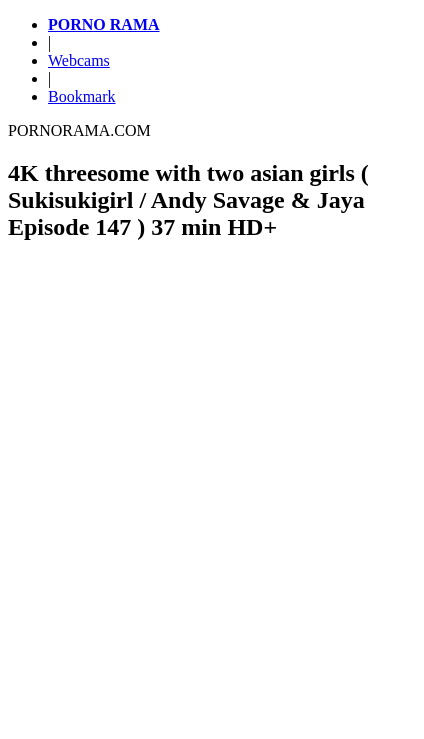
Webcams (79, 60)
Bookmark (82, 96)
